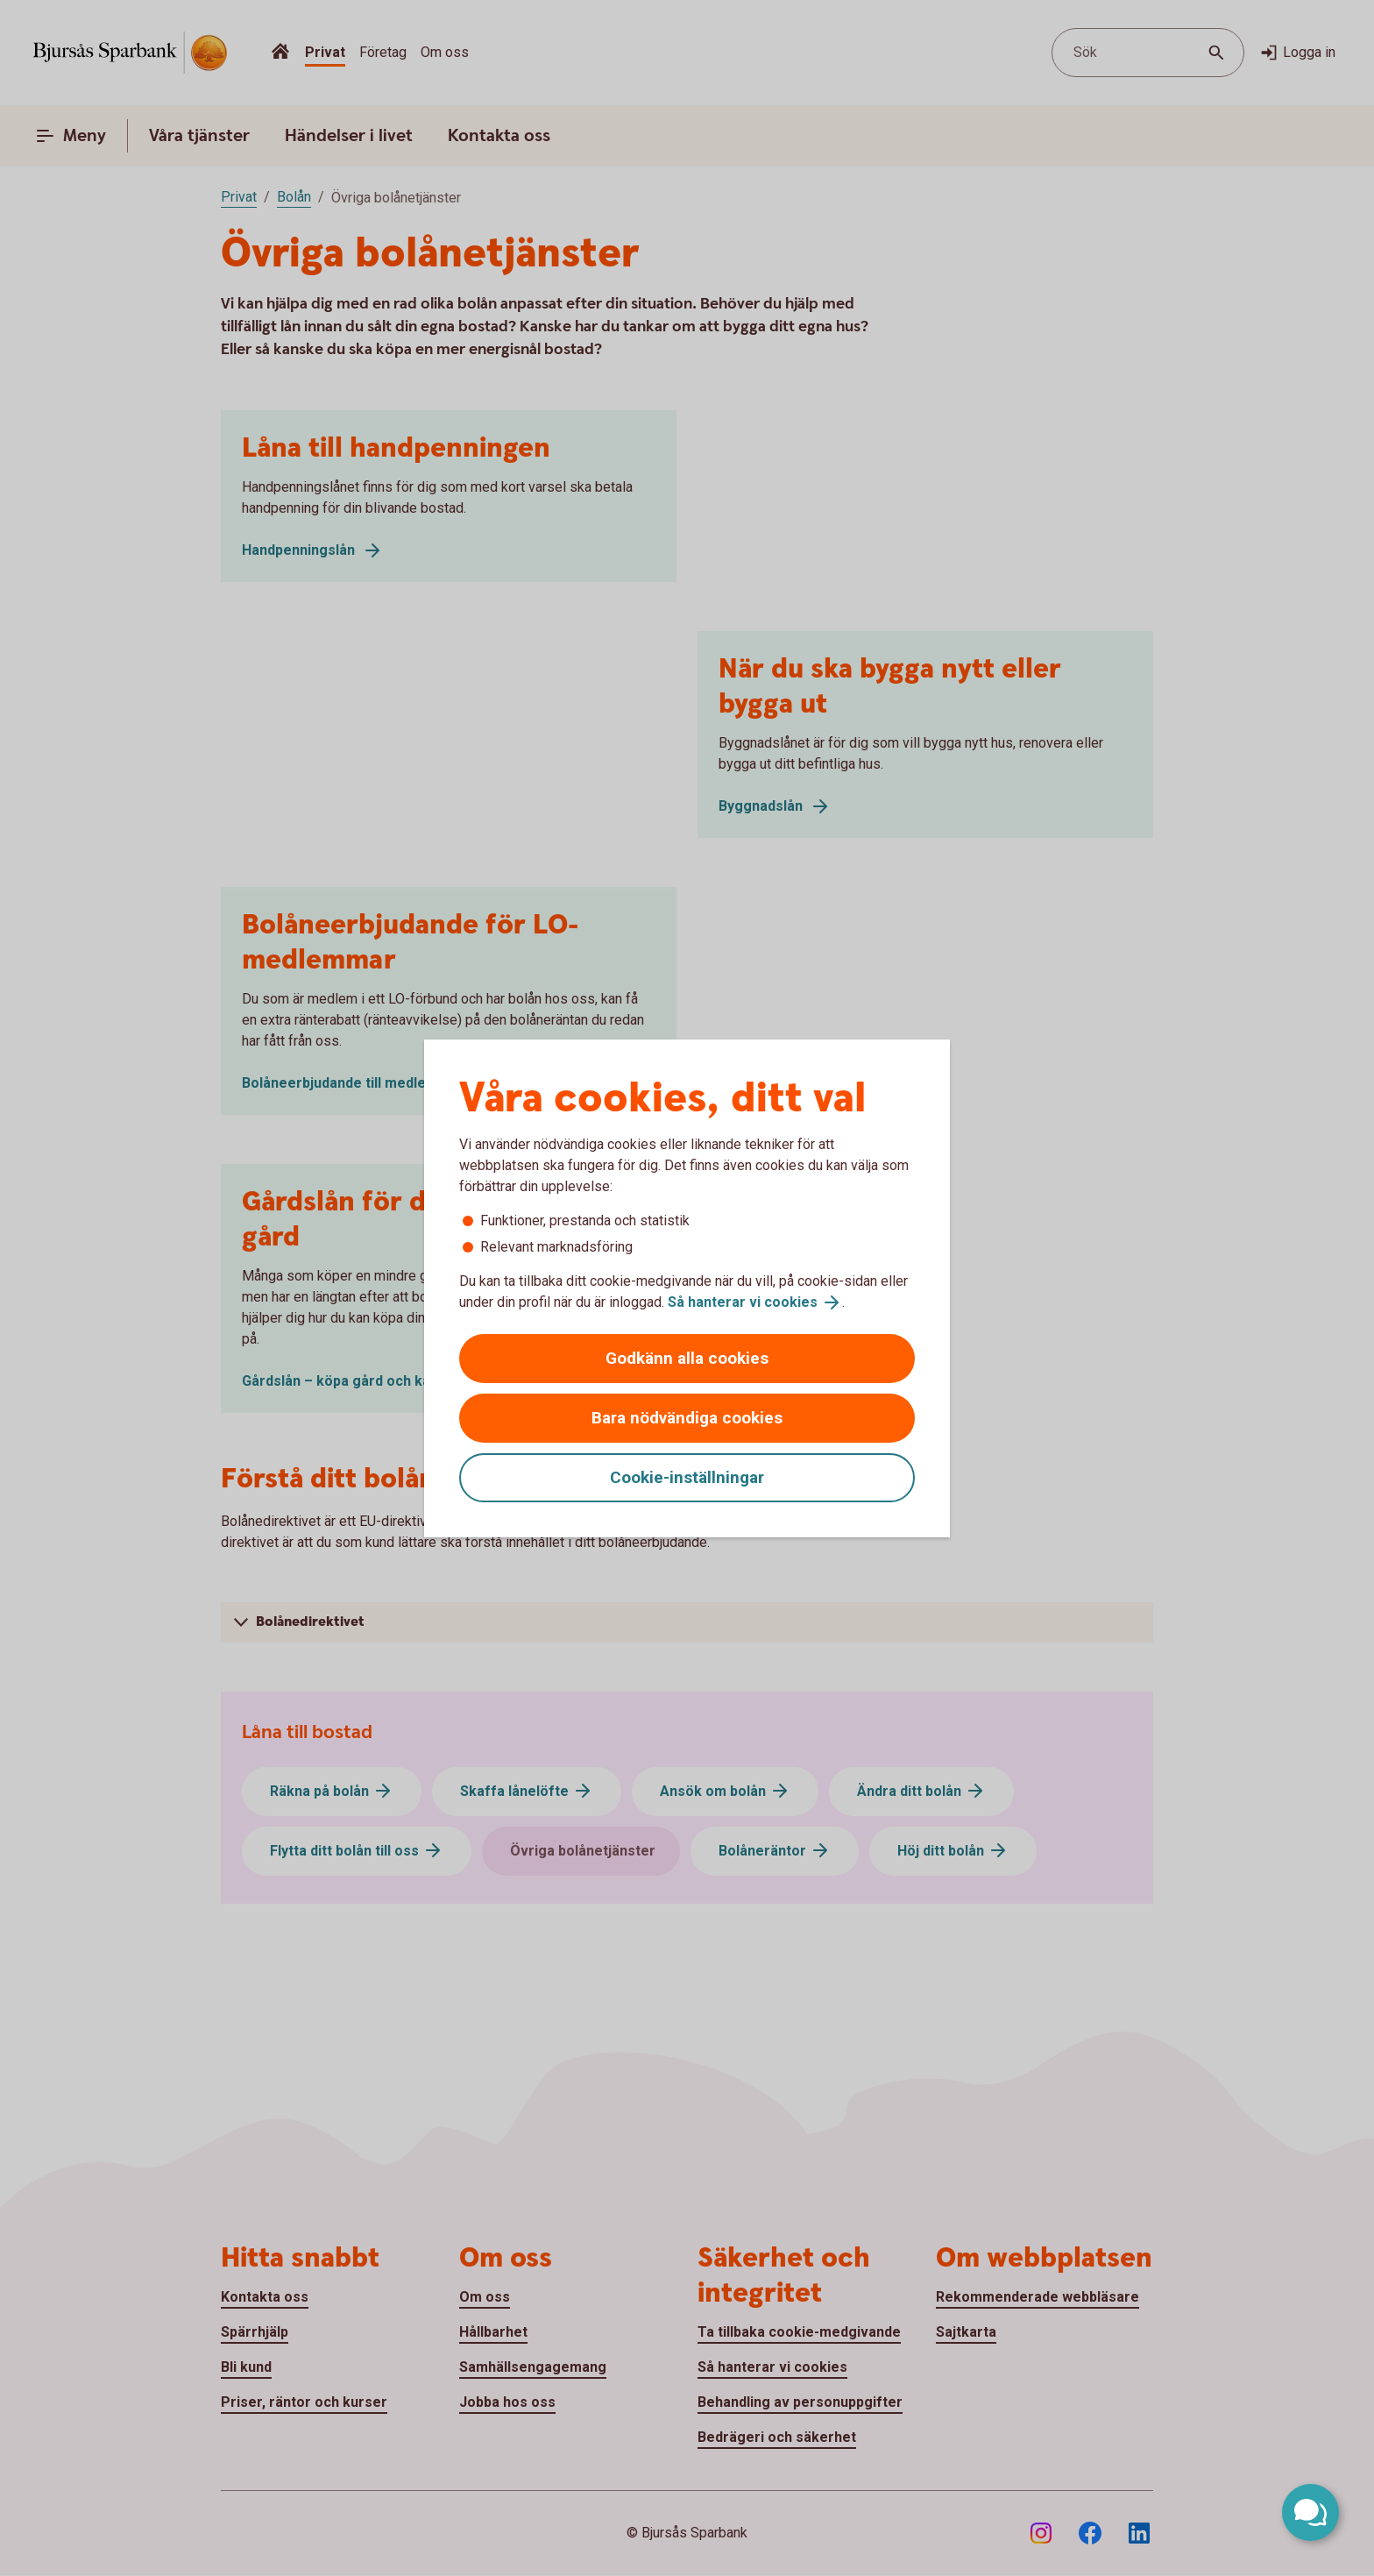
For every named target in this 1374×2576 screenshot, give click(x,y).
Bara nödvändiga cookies (687, 1418)
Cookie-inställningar (687, 1477)
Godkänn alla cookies (687, 1358)
